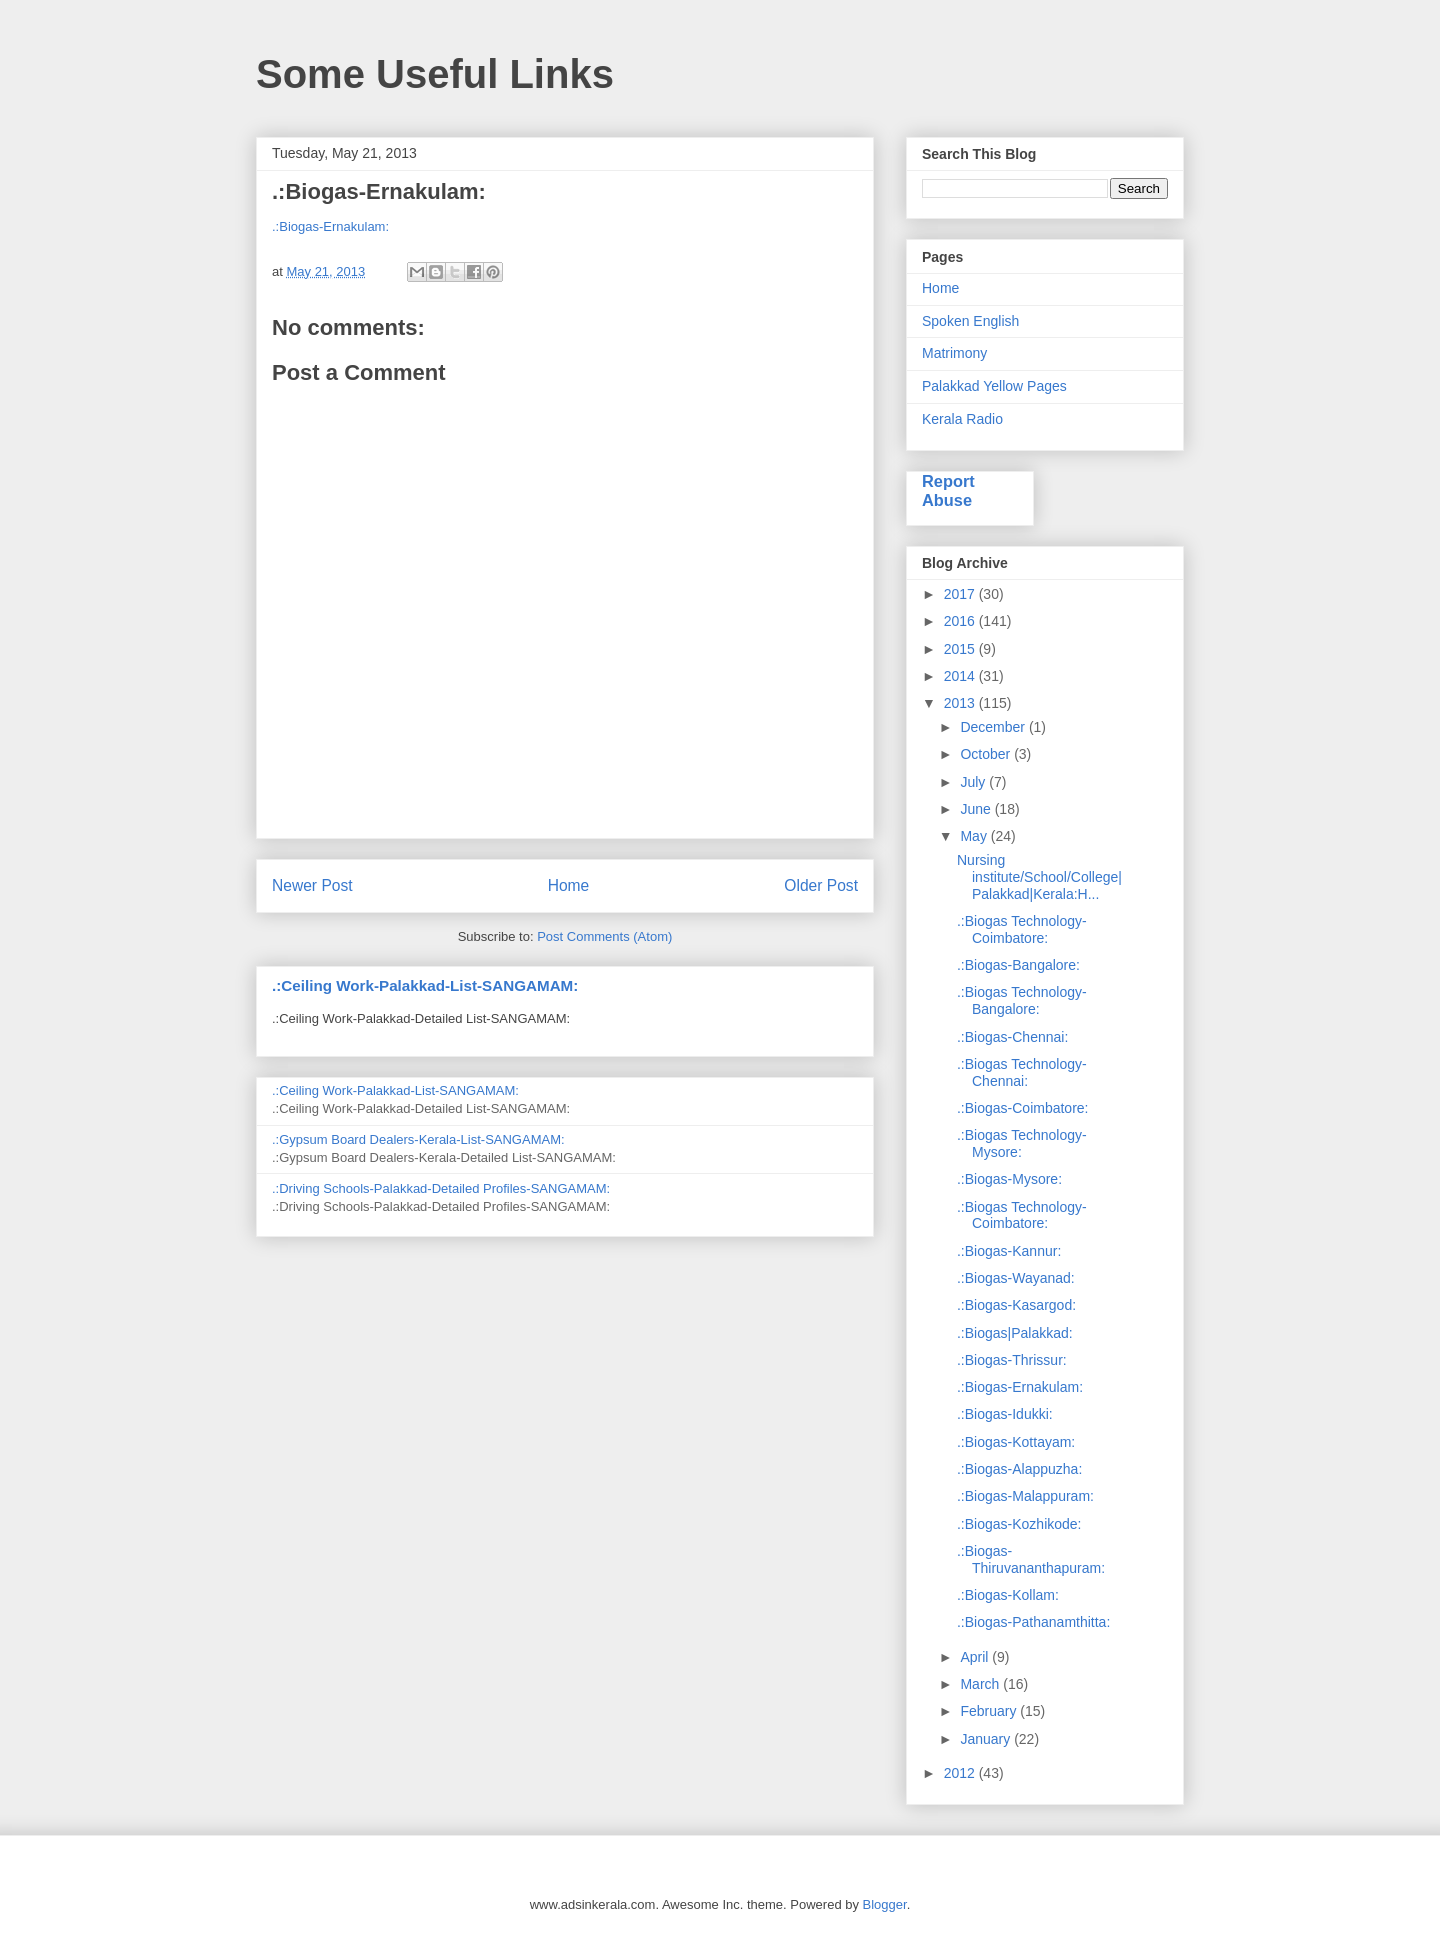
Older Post (821, 885)
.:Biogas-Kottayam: (1016, 1442)
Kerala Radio (962, 419)
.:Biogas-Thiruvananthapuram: (1031, 1559)
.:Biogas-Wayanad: (1016, 1278)
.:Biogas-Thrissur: (1012, 1360)
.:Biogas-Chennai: (1012, 1037)
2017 (961, 594)
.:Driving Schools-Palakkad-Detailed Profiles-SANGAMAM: (441, 1188)
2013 (961, 703)
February (990, 1711)
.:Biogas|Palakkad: (1015, 1333)
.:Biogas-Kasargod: (1016, 1305)
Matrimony (954, 353)
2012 (961, 1773)
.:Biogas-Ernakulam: (330, 226)
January (987, 1739)
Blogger (885, 1904)
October (987, 754)
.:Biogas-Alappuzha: (1019, 1469)
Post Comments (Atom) (604, 936)
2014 (961, 676)
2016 (961, 621)
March (981, 1684)
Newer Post (312, 885)
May (975, 836)
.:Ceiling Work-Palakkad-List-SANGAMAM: (425, 985)
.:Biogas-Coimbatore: (1023, 1108)
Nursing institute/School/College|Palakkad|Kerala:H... (1039, 877)
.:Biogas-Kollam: (1008, 1595)
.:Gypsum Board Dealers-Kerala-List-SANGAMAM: (418, 1139)
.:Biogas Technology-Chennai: (1022, 1072)
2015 (961, 649)
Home (569, 885)
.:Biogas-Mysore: (1009, 1179)
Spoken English (970, 321)
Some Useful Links (435, 74)
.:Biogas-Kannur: (1009, 1251)
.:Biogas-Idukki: (1005, 1414)
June (977, 809)
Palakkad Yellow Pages (994, 386)
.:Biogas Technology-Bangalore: (1022, 1000)
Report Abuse (948, 490)
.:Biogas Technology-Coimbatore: (1022, 929)
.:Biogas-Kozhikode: (1019, 1524)
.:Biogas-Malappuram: (1025, 1496)
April (976, 1657)
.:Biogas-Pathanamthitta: (1033, 1622)
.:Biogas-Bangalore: (1018, 965)
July (974, 782)
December (994, 727)
